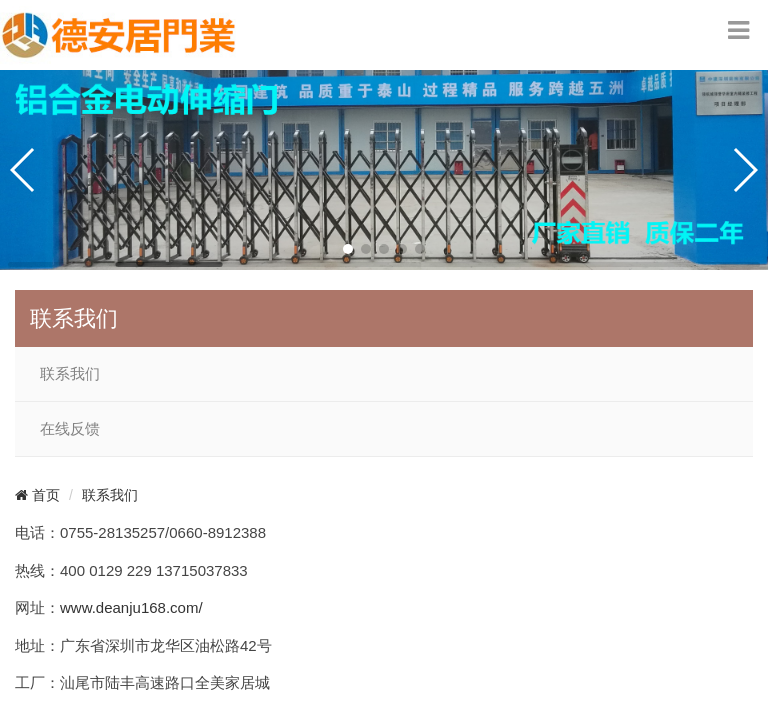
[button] (348, 249)
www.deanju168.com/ (131, 607)
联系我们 (70, 374)
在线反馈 (70, 429)
